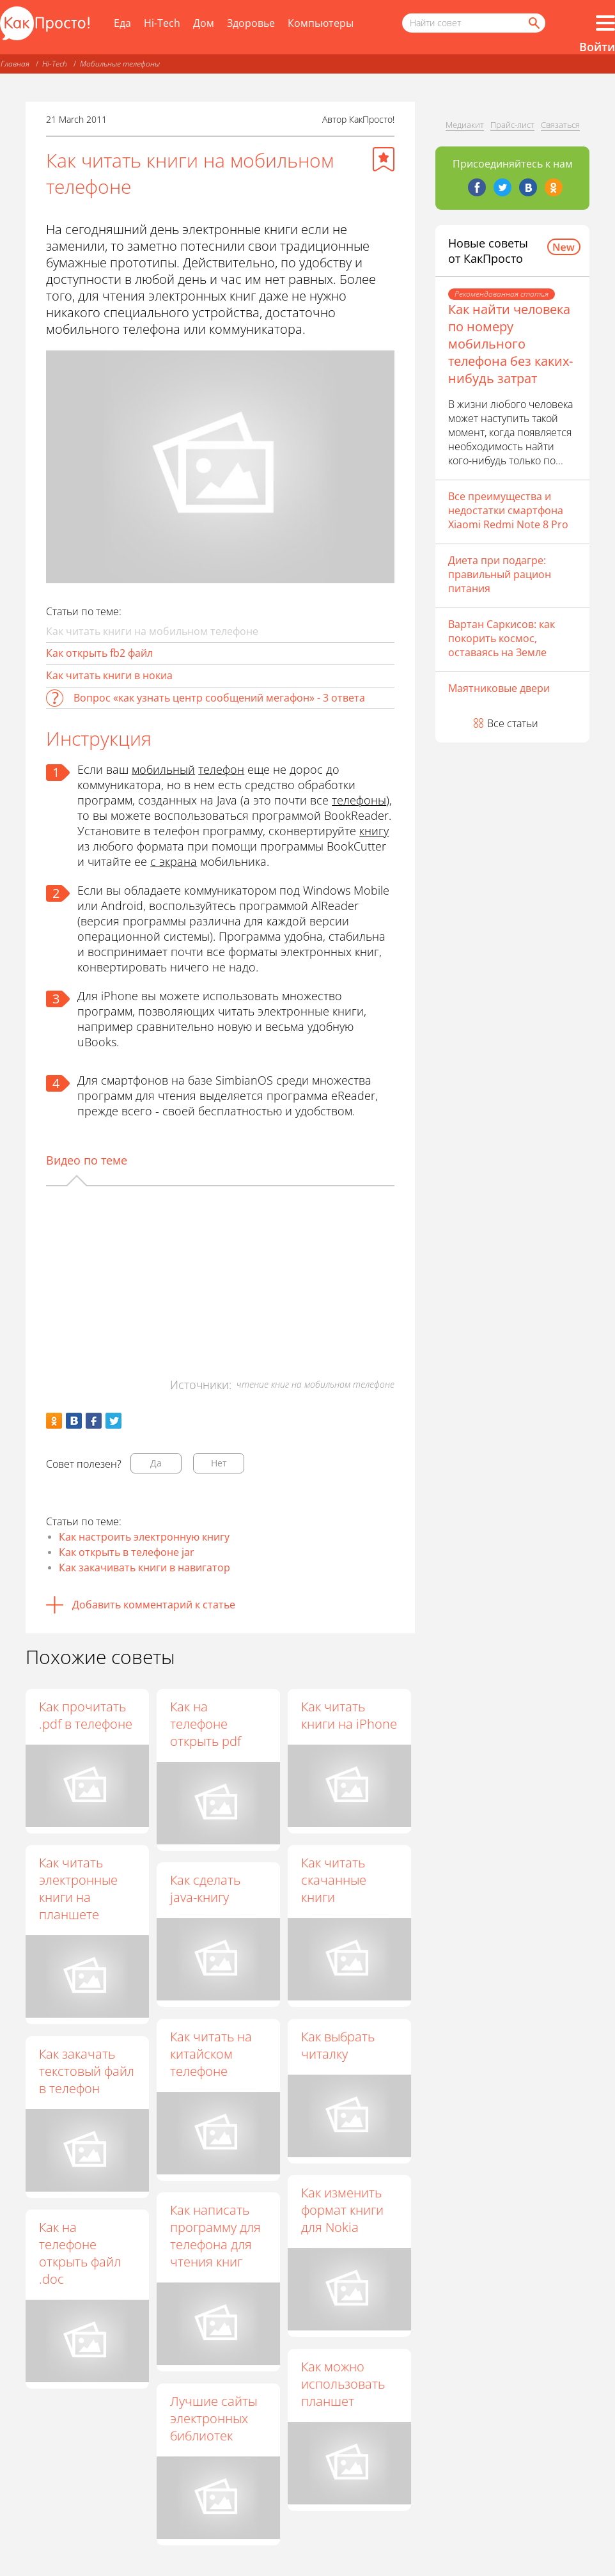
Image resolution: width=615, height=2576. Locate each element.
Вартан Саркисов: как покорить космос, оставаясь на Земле (501, 638)
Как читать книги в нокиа (109, 675)
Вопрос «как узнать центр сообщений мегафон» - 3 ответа (219, 698)
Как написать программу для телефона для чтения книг (216, 2236)
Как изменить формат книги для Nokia (343, 2210)
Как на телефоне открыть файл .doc (80, 2253)
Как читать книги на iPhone (350, 1715)
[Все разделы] (605, 23)
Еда (122, 23)
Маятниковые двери (499, 688)
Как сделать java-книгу (206, 1889)
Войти (597, 46)
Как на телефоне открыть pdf (206, 1724)
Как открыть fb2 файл (99, 653)
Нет (219, 1463)
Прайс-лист (512, 124)
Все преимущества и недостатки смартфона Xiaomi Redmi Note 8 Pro (508, 510)
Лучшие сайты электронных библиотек (214, 2418)
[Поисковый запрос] (473, 23)
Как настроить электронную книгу (144, 1537)
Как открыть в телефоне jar (126, 1552)
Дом (203, 23)
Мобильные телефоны (120, 63)
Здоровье (251, 23)
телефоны (359, 800)
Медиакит (465, 124)
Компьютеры (321, 23)
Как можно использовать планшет (344, 2384)
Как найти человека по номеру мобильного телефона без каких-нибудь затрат (510, 344)
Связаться (560, 124)
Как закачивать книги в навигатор (144, 1567)
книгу (374, 830)
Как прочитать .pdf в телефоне (85, 1715)
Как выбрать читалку (339, 2045)
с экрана (173, 861)
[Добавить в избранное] (383, 159)
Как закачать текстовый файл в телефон (86, 2071)
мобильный (163, 769)
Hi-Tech (162, 23)
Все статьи (512, 723)
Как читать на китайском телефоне (212, 2054)
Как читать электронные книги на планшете (78, 1888)
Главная (15, 63)
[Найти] (533, 23)
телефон (221, 769)
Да (156, 1463)
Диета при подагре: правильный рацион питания (499, 574)
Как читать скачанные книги (335, 1880)
